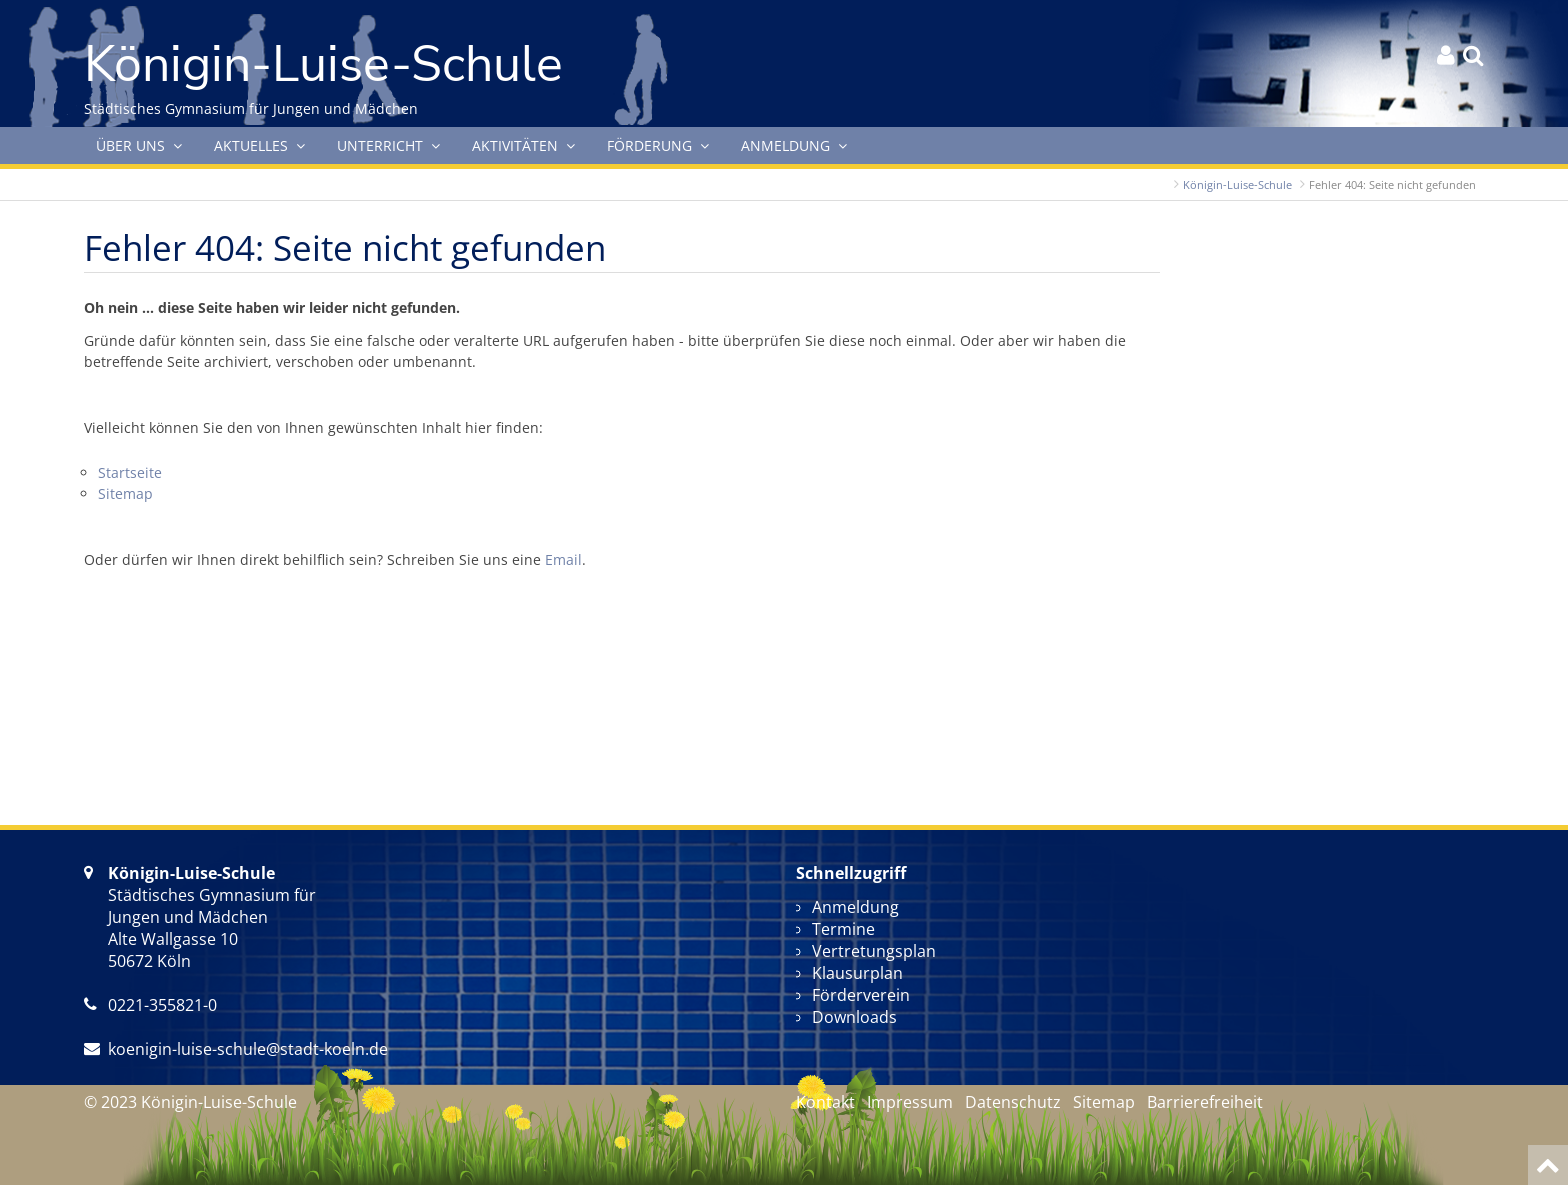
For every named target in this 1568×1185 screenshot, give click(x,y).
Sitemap (125, 493)
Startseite (130, 472)
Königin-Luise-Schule (1237, 184)
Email (563, 559)
